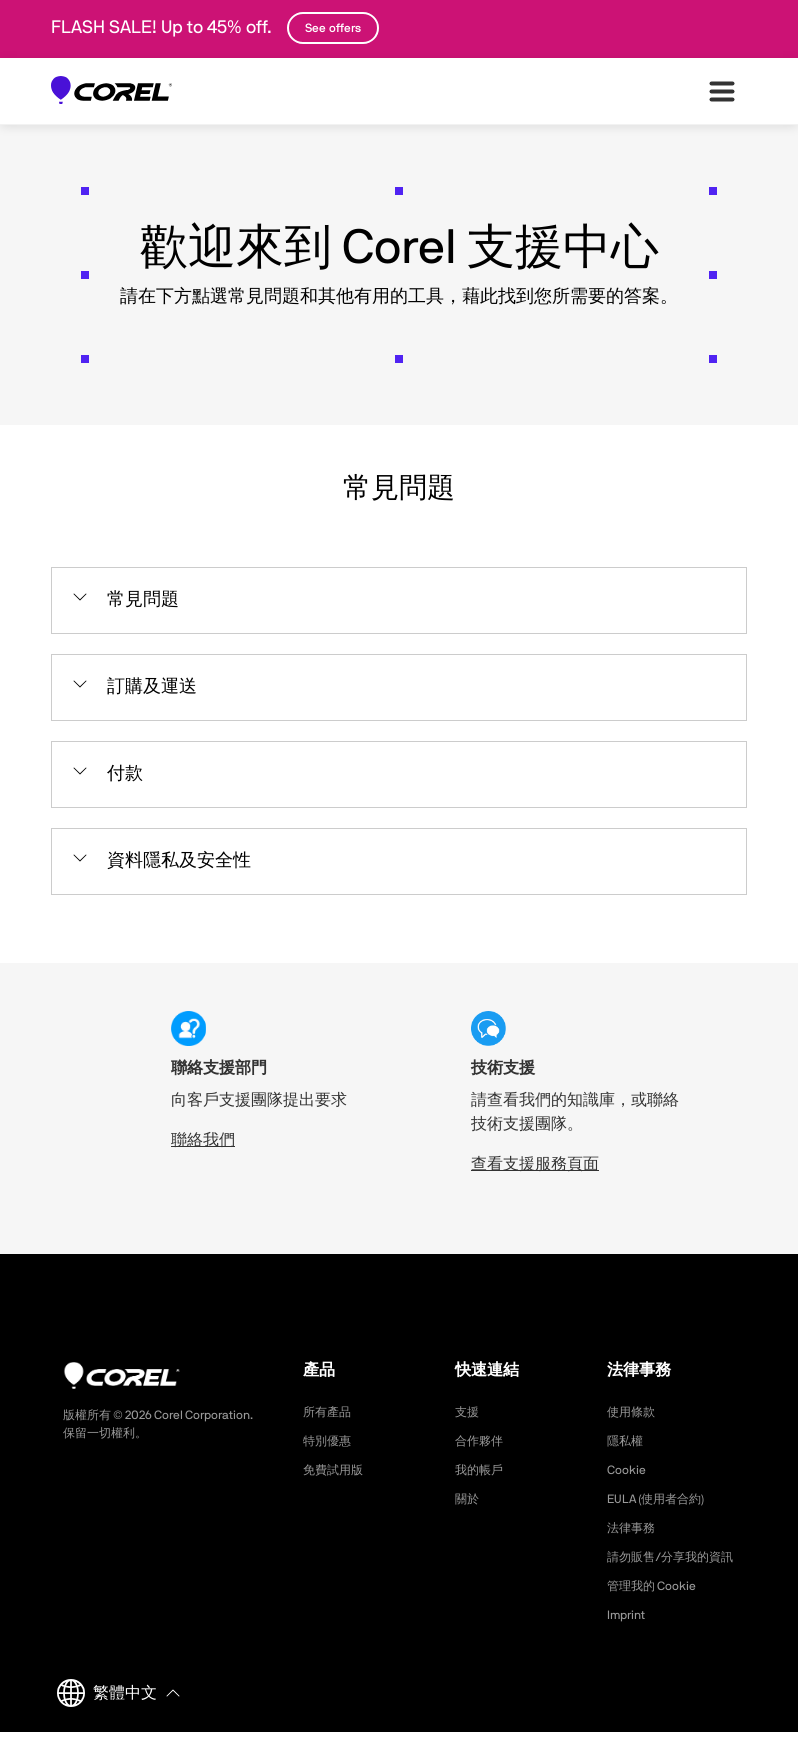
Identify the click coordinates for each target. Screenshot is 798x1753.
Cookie (629, 1470)
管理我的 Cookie (658, 1607)
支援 (469, 1412)
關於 (469, 1499)
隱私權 (628, 1441)
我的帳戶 (483, 1470)
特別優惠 (331, 1441)
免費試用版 (338, 1470)
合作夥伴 (483, 1441)
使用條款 (635, 1412)
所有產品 (331, 1412)
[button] (399, 600)
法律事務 (635, 1528)
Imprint (629, 1636)
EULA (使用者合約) (664, 1499)
